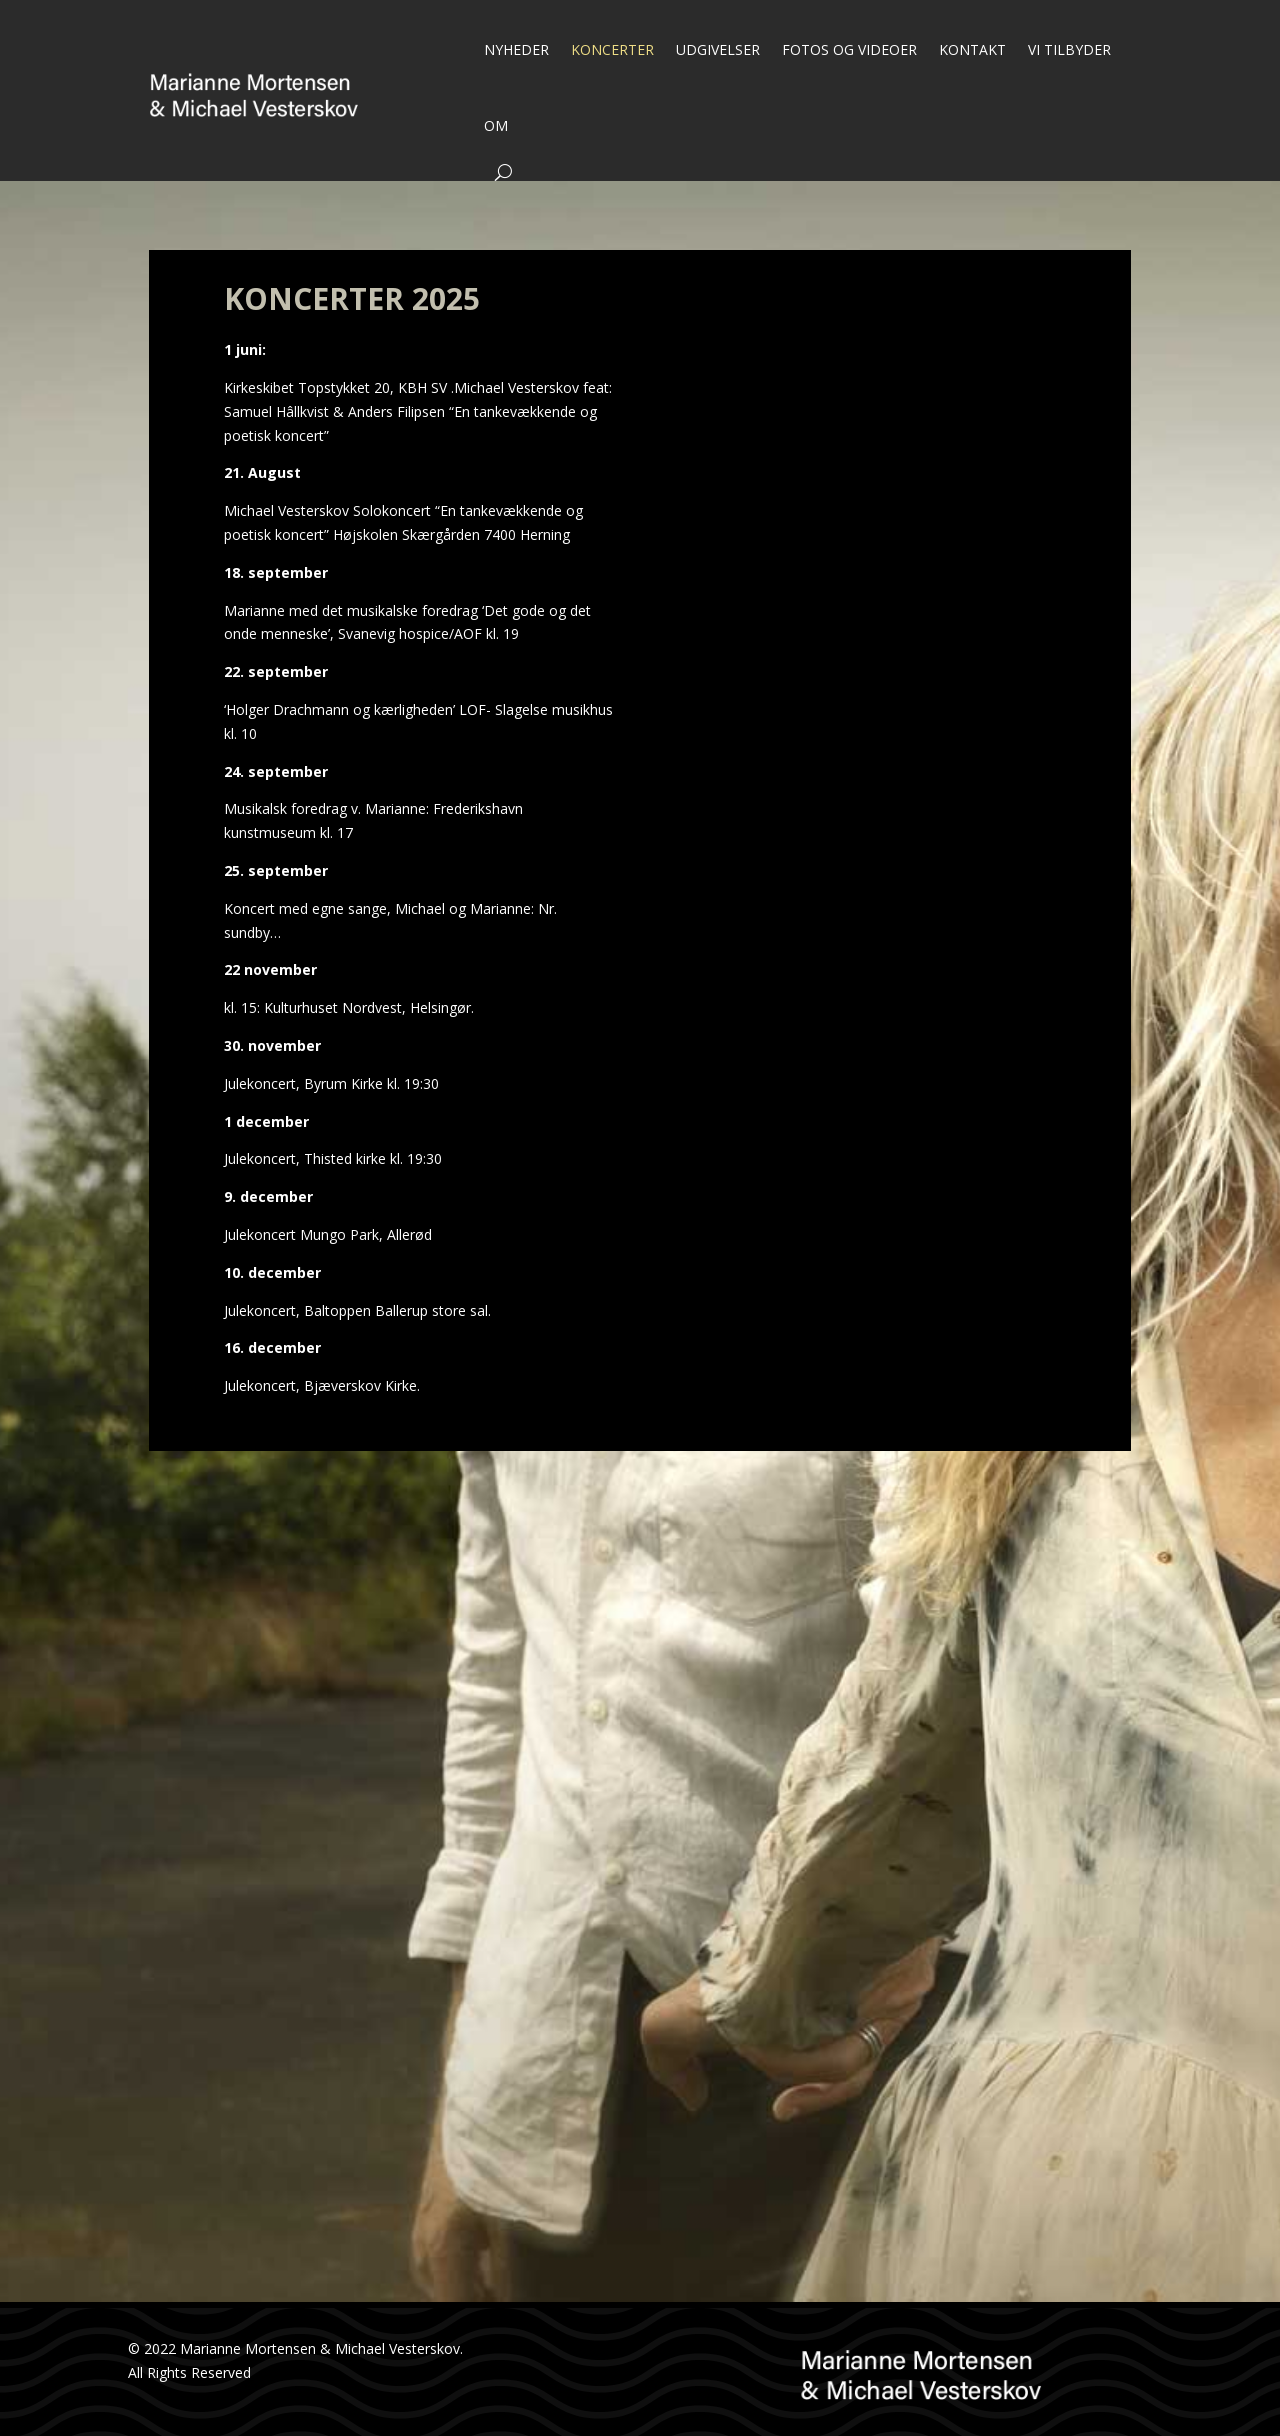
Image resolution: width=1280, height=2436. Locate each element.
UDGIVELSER (718, 49)
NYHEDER (516, 49)
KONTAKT (972, 49)
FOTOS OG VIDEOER (849, 49)
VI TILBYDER (1069, 49)
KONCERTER (612, 49)
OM (496, 125)
